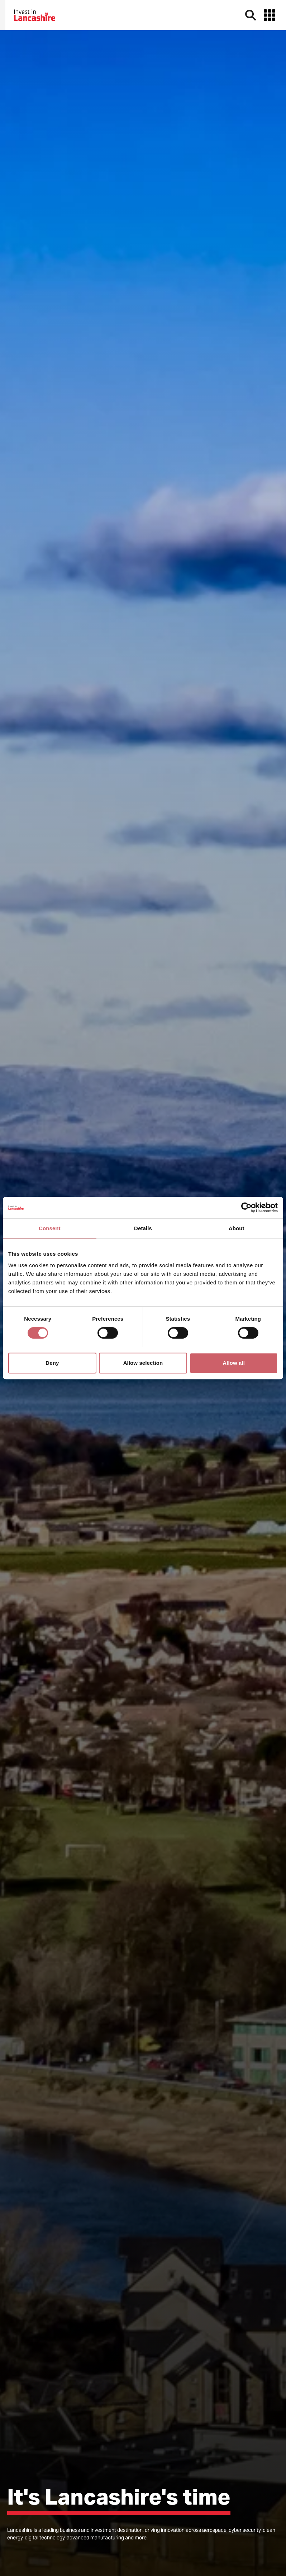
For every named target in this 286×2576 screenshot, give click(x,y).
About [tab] (236, 1228)
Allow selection (143, 1363)
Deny (52, 1363)
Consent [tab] (50, 1228)
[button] (269, 15)
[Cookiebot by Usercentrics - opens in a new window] (246, 1207)
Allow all (234, 1363)
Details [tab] (143, 1228)
